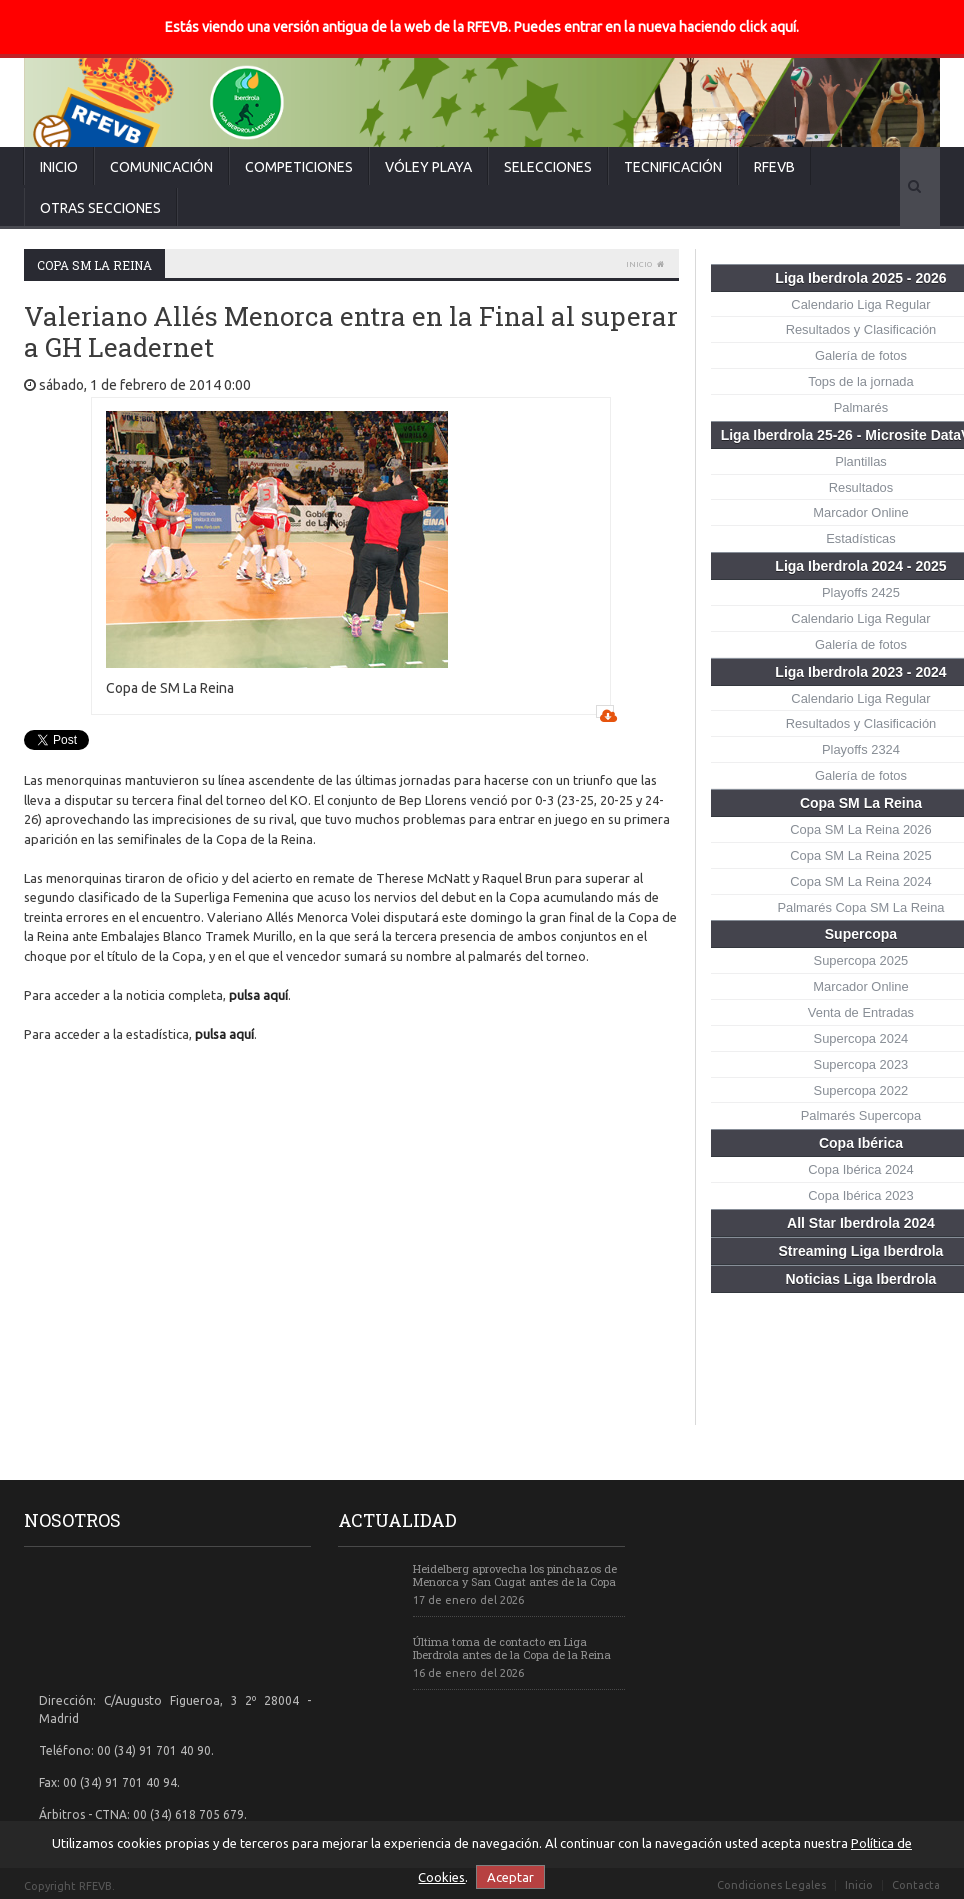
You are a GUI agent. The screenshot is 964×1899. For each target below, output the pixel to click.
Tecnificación (673, 167)
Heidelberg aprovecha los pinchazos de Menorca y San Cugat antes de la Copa (515, 1575)
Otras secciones (100, 208)
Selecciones (548, 167)
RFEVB (774, 167)
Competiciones (299, 167)
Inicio (59, 167)
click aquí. (769, 27)
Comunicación (161, 167)
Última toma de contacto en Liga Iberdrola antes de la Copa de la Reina (512, 1648)
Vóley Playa (428, 167)
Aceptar (510, 1877)
